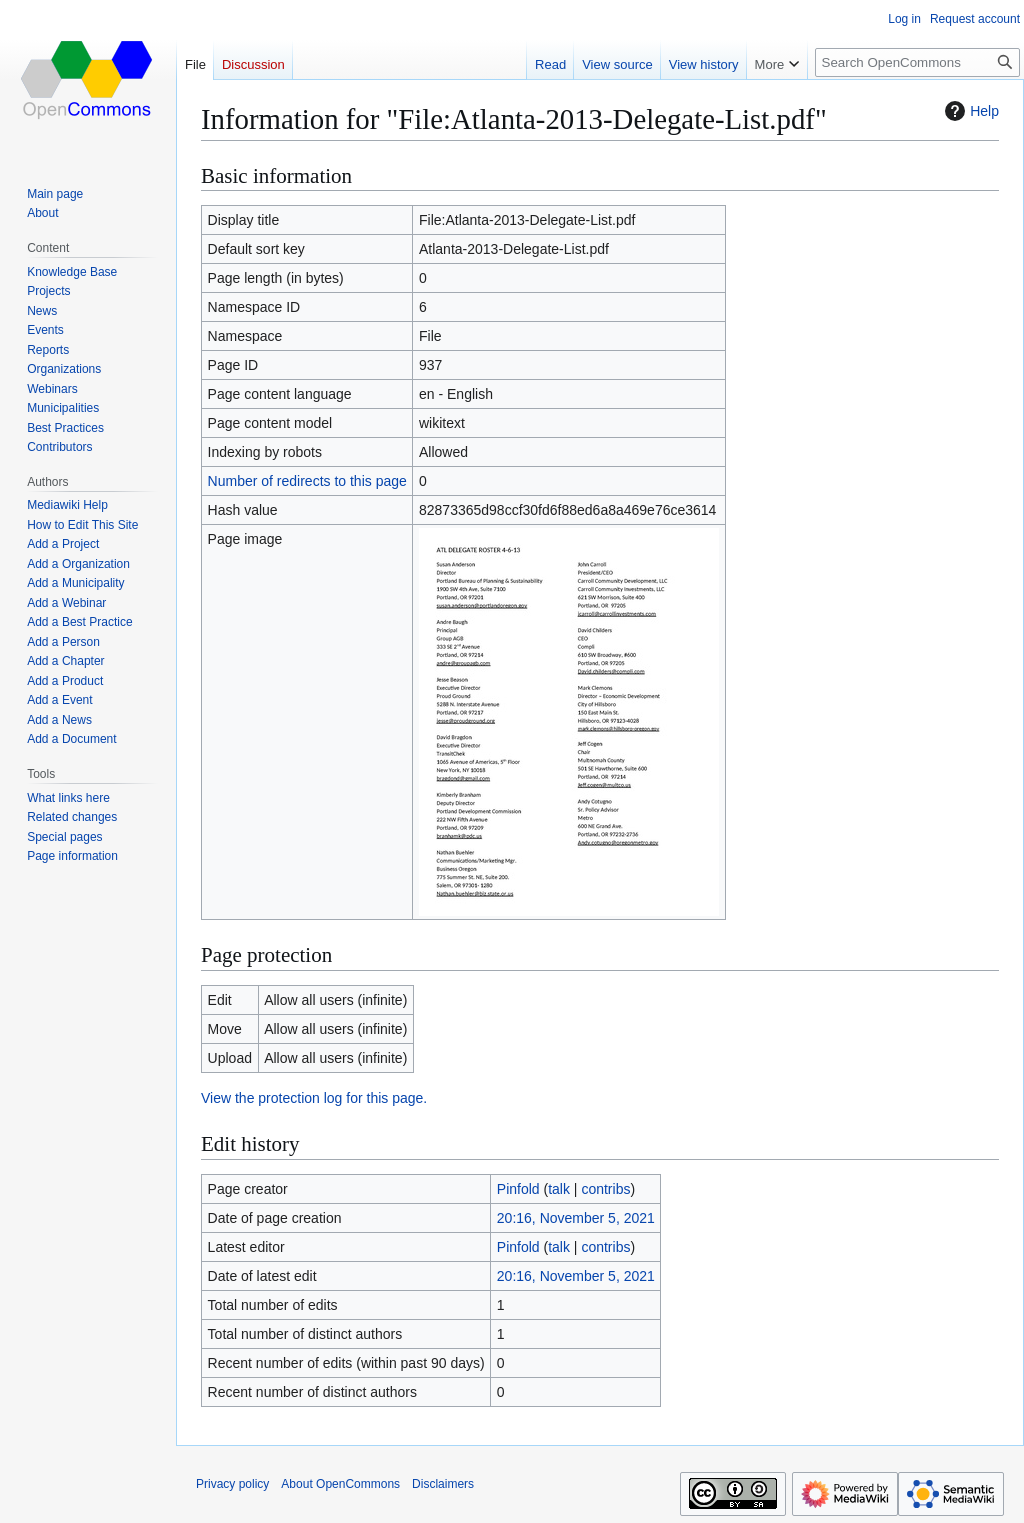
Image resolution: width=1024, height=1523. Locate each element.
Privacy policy (232, 1484)
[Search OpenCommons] (917, 62)
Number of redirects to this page (307, 481)
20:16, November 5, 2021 (576, 1218)
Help (969, 111)
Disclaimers (443, 1484)
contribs (605, 1189)
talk (559, 1189)
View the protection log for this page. (314, 1098)
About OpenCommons (340, 1484)
